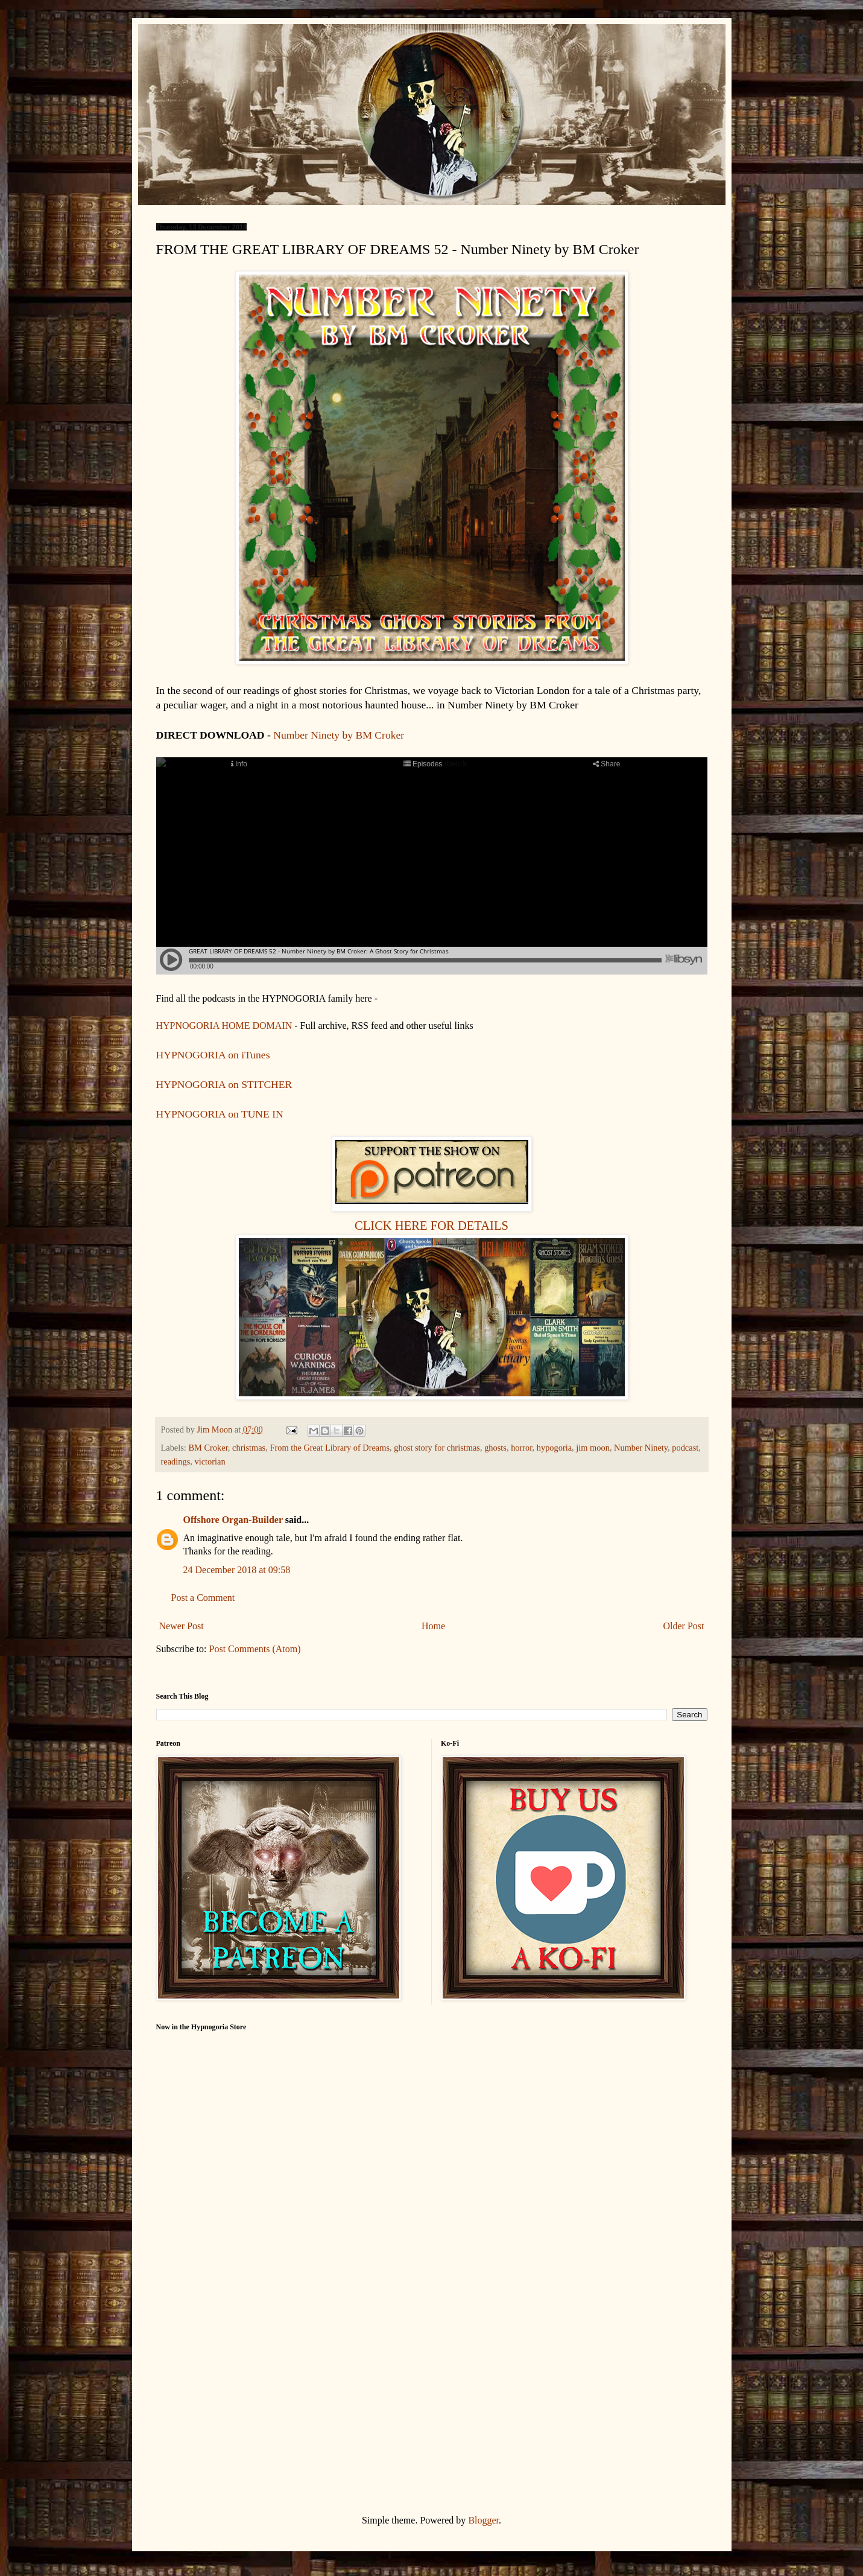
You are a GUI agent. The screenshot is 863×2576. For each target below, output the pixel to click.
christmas (248, 1447)
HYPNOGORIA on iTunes (213, 1055)
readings (176, 1461)
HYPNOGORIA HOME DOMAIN (225, 1025)
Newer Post (181, 1626)
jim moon (593, 1447)
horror (521, 1447)
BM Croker (207, 1447)
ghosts (495, 1447)
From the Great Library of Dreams (330, 1447)
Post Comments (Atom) (255, 1649)
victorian (209, 1461)
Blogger (483, 2520)
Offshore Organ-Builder (233, 1520)
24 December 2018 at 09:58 (237, 1570)
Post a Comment (203, 1597)
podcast (685, 1447)
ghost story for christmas (437, 1447)
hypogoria (554, 1447)
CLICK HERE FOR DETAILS (431, 1225)
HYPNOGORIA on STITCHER (224, 1084)
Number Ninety (641, 1447)
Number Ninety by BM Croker (338, 735)
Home (433, 1626)
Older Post (683, 1626)
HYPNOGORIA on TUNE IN (219, 1114)
